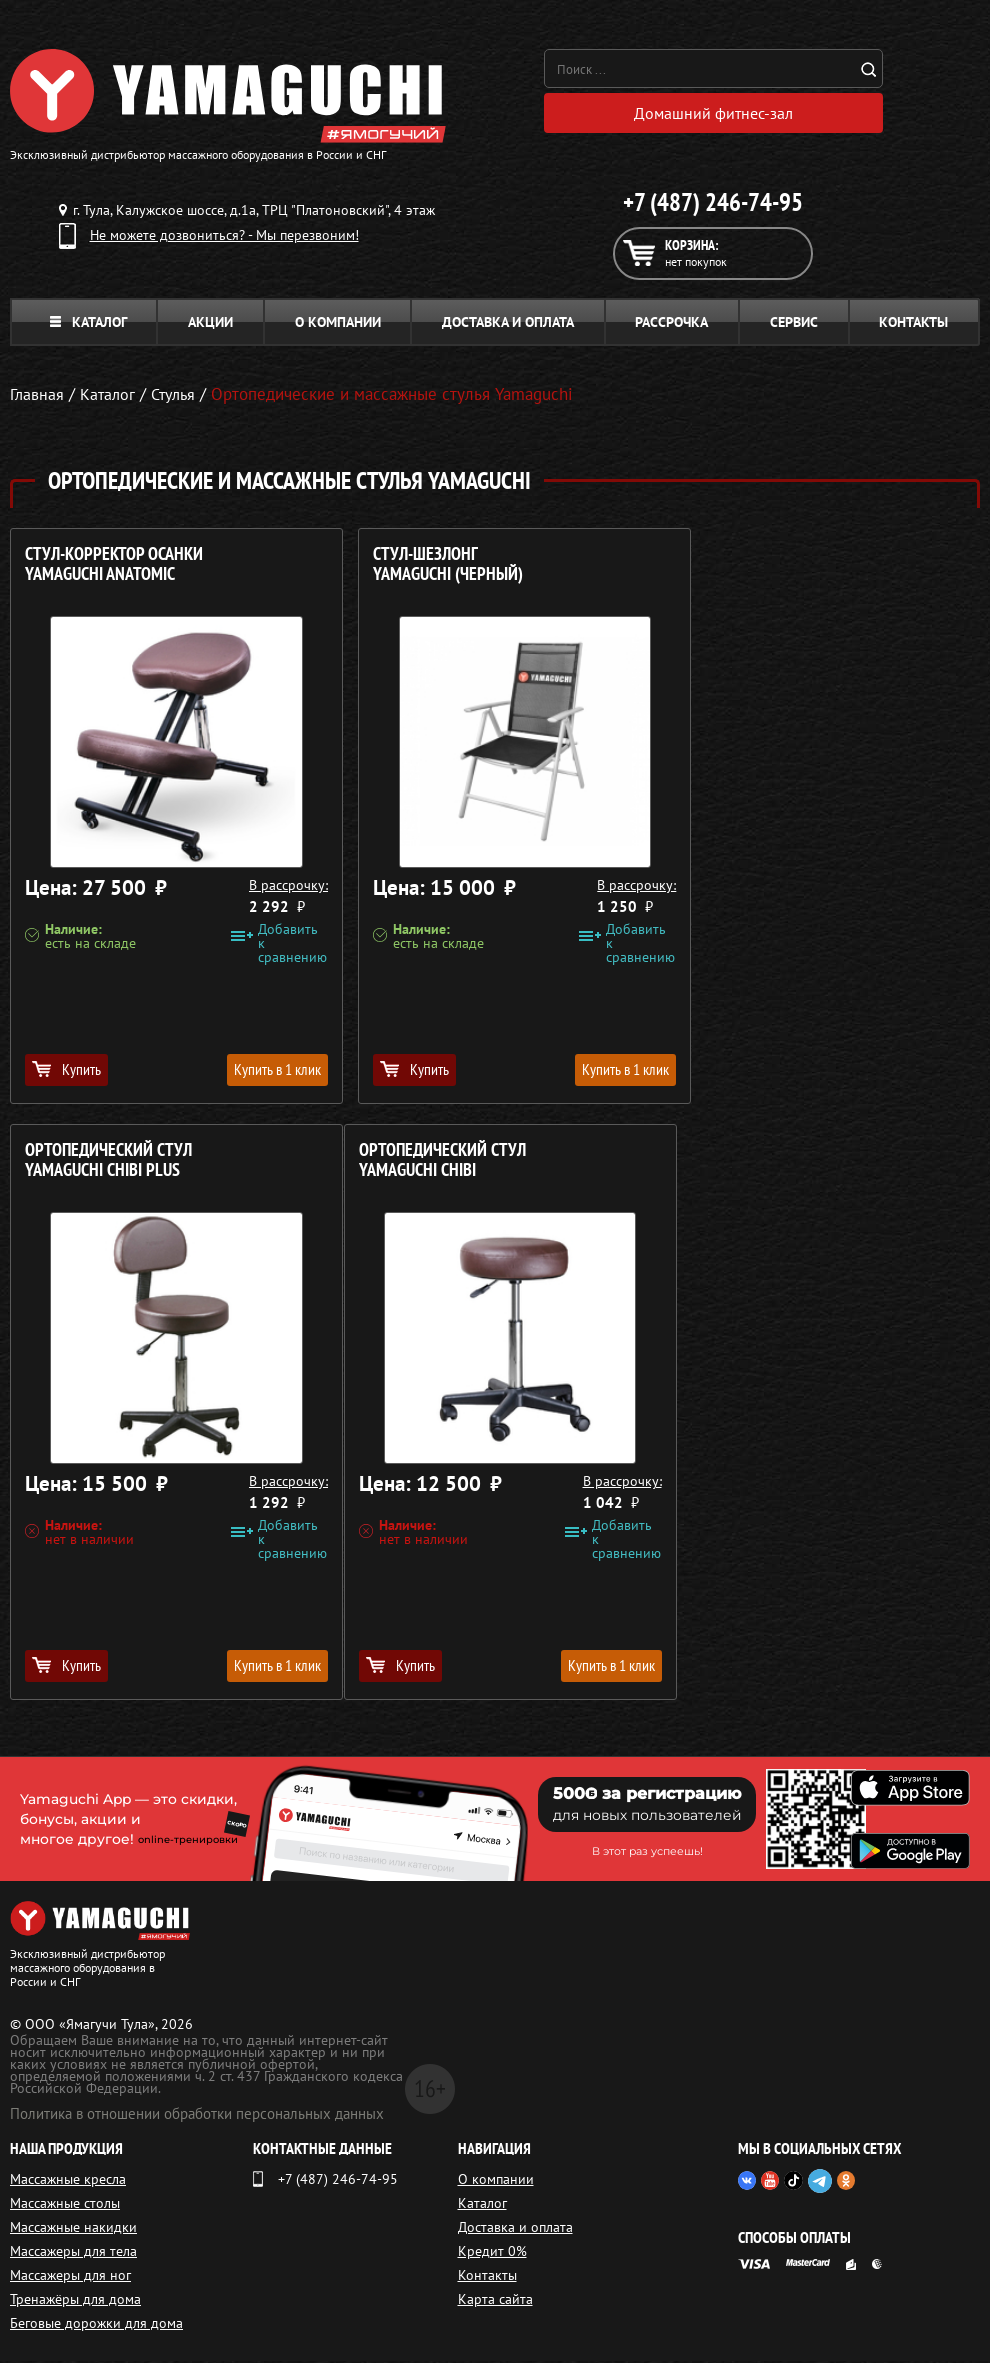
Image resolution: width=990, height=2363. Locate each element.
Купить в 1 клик (257, 1071)
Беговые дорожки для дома (96, 2325)
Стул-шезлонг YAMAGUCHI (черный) (429, 566)
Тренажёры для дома (75, 2301)
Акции (210, 324)
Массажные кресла (68, 2181)
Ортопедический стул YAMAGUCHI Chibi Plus (765, 566)
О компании (338, 324)
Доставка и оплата (508, 324)
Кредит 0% (492, 2253)
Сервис (794, 324)
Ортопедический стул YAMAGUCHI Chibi (108, 1162)
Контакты (913, 324)
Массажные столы (65, 2205)
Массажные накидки (73, 2229)
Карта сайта (495, 2301)
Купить (66, 1071)
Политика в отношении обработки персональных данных (197, 2115)
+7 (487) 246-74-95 (713, 204)
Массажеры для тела (73, 2253)
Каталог (88, 324)
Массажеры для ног (70, 2277)
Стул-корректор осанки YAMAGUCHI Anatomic (114, 566)
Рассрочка (671, 324)
